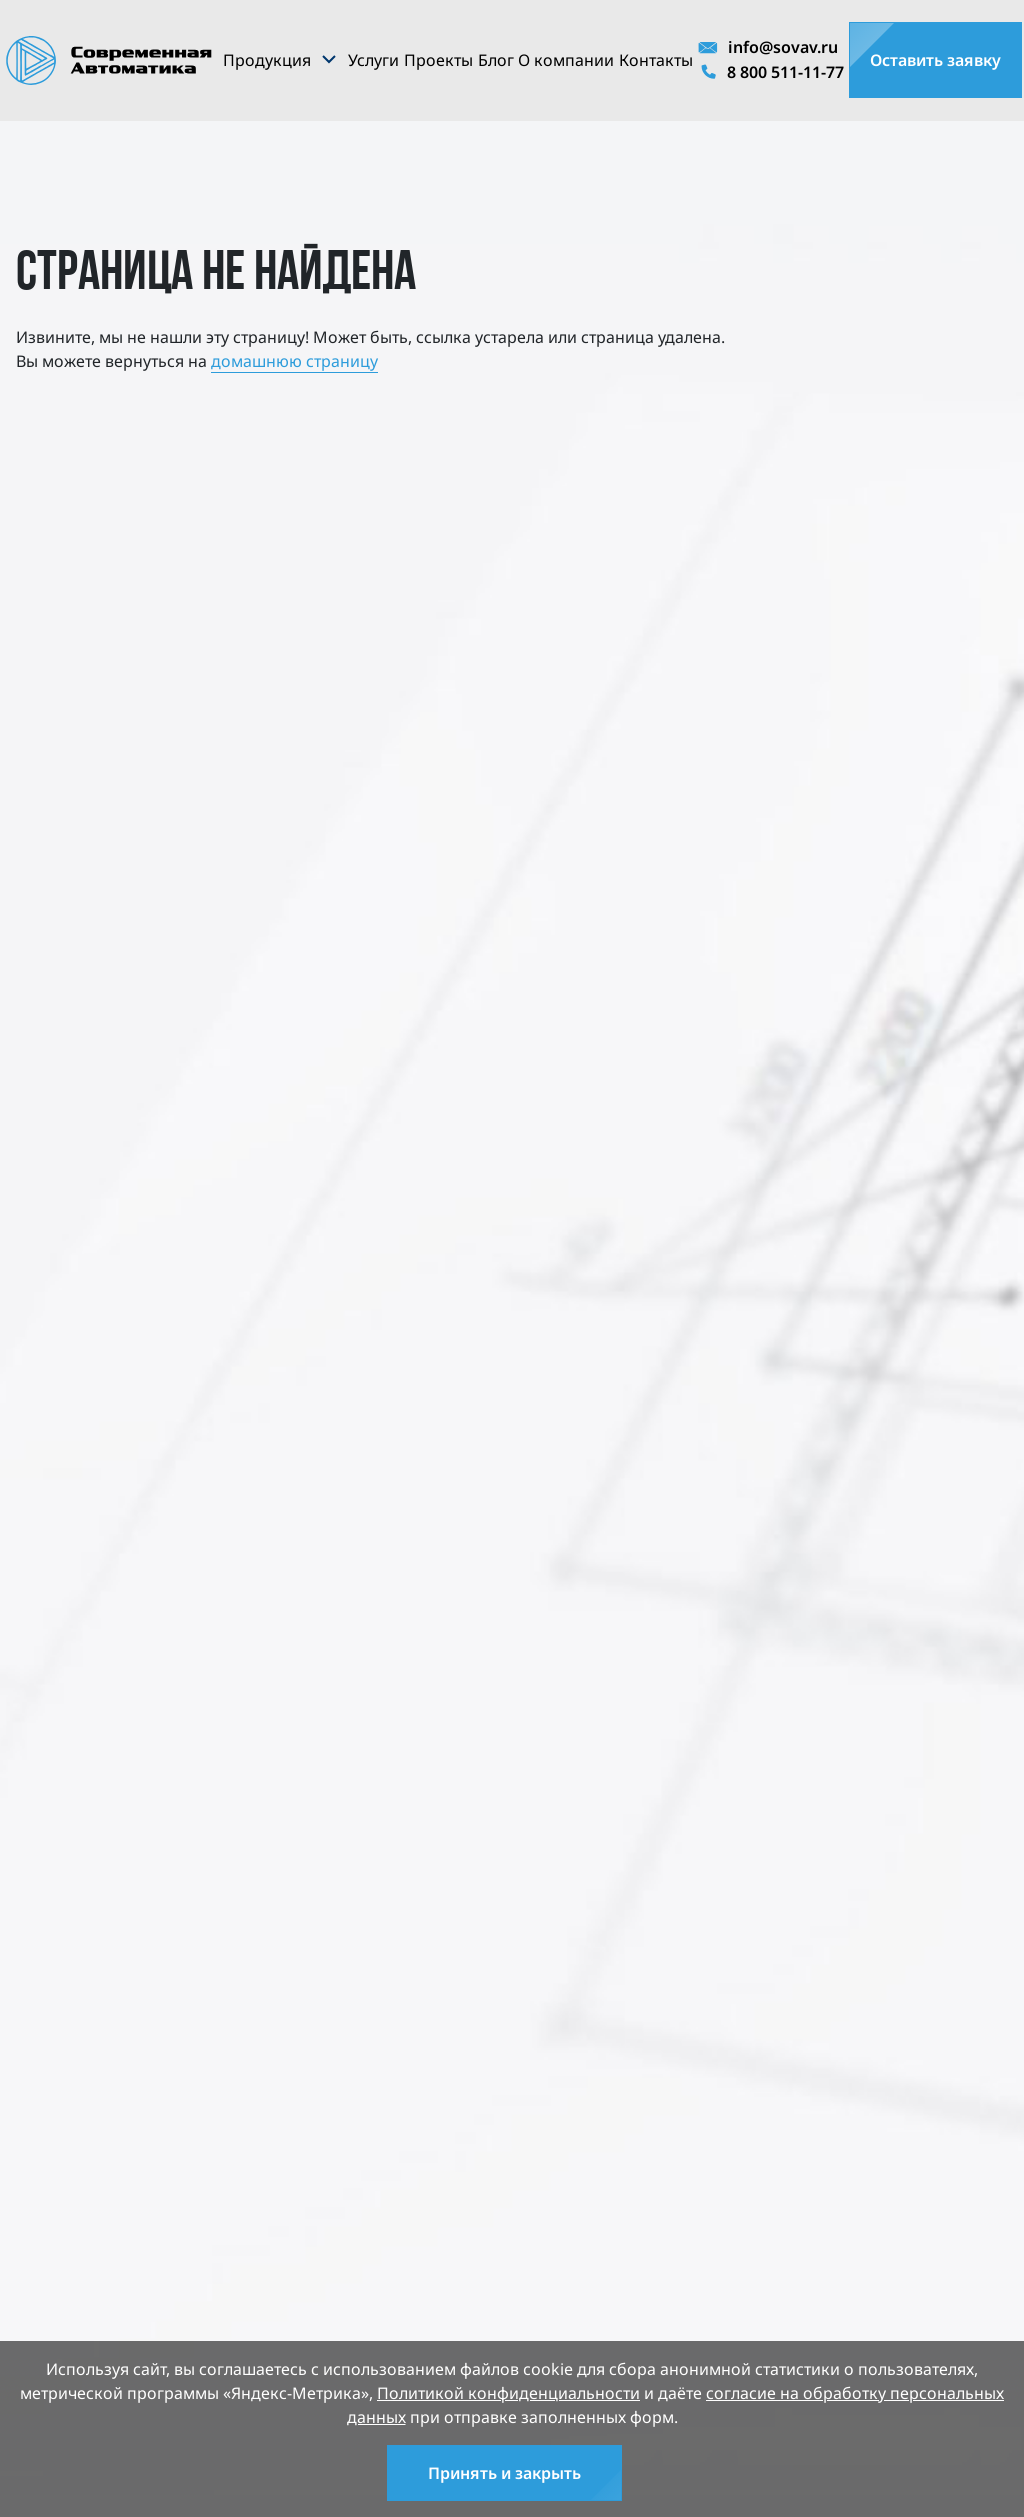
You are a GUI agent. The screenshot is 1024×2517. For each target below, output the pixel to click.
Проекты (438, 60)
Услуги (373, 60)
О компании (566, 60)
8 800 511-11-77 (771, 73)
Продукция (267, 60)
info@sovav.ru (768, 47)
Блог (496, 60)
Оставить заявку (935, 60)
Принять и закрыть (504, 2473)
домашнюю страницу (294, 361)
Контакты (656, 60)
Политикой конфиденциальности (508, 2393)
